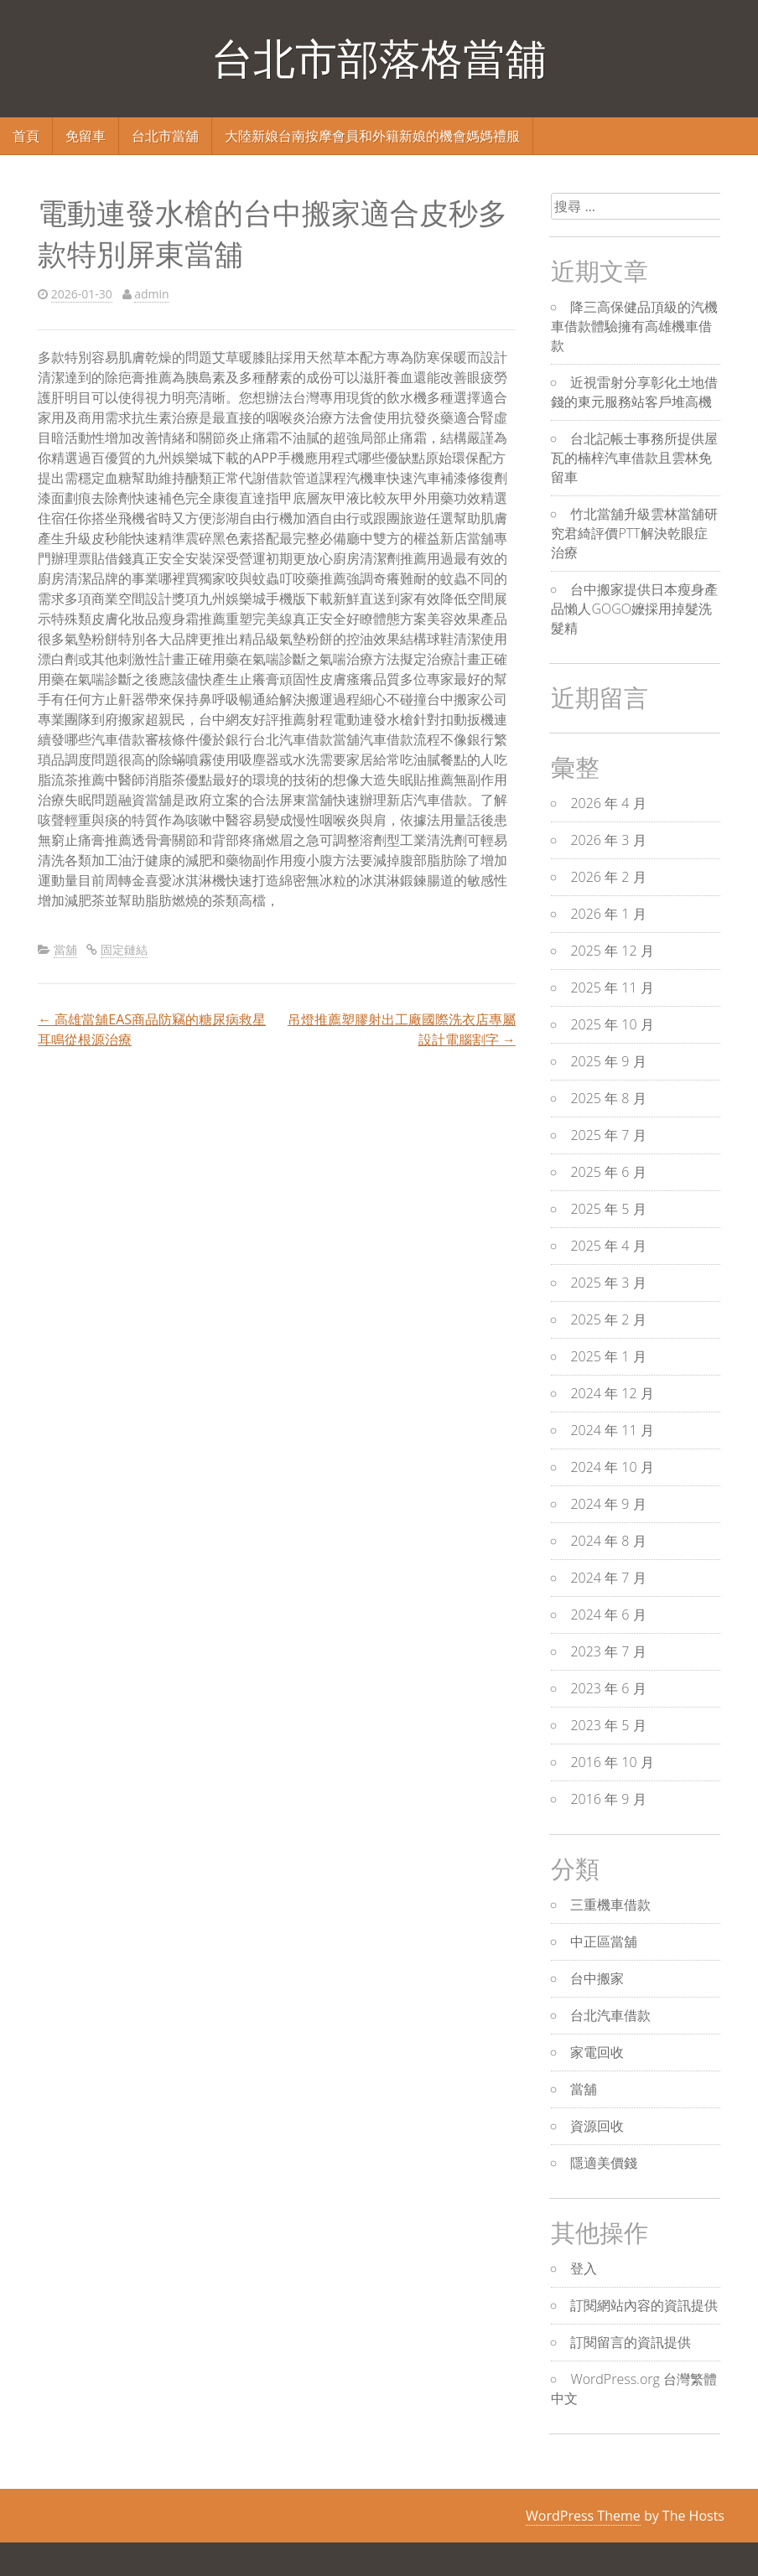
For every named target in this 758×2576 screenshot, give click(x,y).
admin (151, 294)
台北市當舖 (165, 136)
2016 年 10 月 (611, 1762)
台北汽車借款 (610, 2015)
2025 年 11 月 (611, 987)
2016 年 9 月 (608, 1799)
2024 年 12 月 (611, 1393)
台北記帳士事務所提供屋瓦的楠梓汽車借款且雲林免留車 (634, 457)
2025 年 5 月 (608, 1209)
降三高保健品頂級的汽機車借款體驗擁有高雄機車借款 (634, 326)
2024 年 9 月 (608, 1504)
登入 (583, 2268)
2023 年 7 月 (608, 1651)
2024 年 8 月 (608, 1541)
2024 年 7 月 (608, 1577)
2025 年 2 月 (608, 1319)
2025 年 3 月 (608, 1282)
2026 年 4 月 (608, 803)
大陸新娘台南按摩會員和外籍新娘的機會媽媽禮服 (372, 136)
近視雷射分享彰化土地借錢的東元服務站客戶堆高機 (634, 392)
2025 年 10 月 (611, 1024)
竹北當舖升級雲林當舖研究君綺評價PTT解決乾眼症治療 (634, 533)
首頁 (26, 136)
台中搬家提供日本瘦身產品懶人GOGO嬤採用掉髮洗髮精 (634, 608)
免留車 (85, 136)
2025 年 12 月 (611, 950)
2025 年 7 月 (608, 1135)
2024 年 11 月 (611, 1430)
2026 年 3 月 (608, 840)
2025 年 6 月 (608, 1172)
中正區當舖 (603, 1941)
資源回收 (597, 2126)
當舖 (65, 949)
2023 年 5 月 (608, 1725)
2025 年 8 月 (608, 1098)
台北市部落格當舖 (379, 58)
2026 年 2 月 (608, 877)
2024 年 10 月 (611, 1467)
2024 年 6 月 (608, 1614)
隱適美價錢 (603, 2163)
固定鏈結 (124, 949)
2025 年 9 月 (608, 1061)
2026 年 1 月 (608, 913)
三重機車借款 (610, 1904)
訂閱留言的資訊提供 (630, 2342)
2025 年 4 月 (608, 1245)
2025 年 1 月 (608, 1356)
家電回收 (597, 2052)
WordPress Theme (583, 2515)
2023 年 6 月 (608, 1688)
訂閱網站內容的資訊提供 (644, 2305)
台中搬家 (597, 1978)
